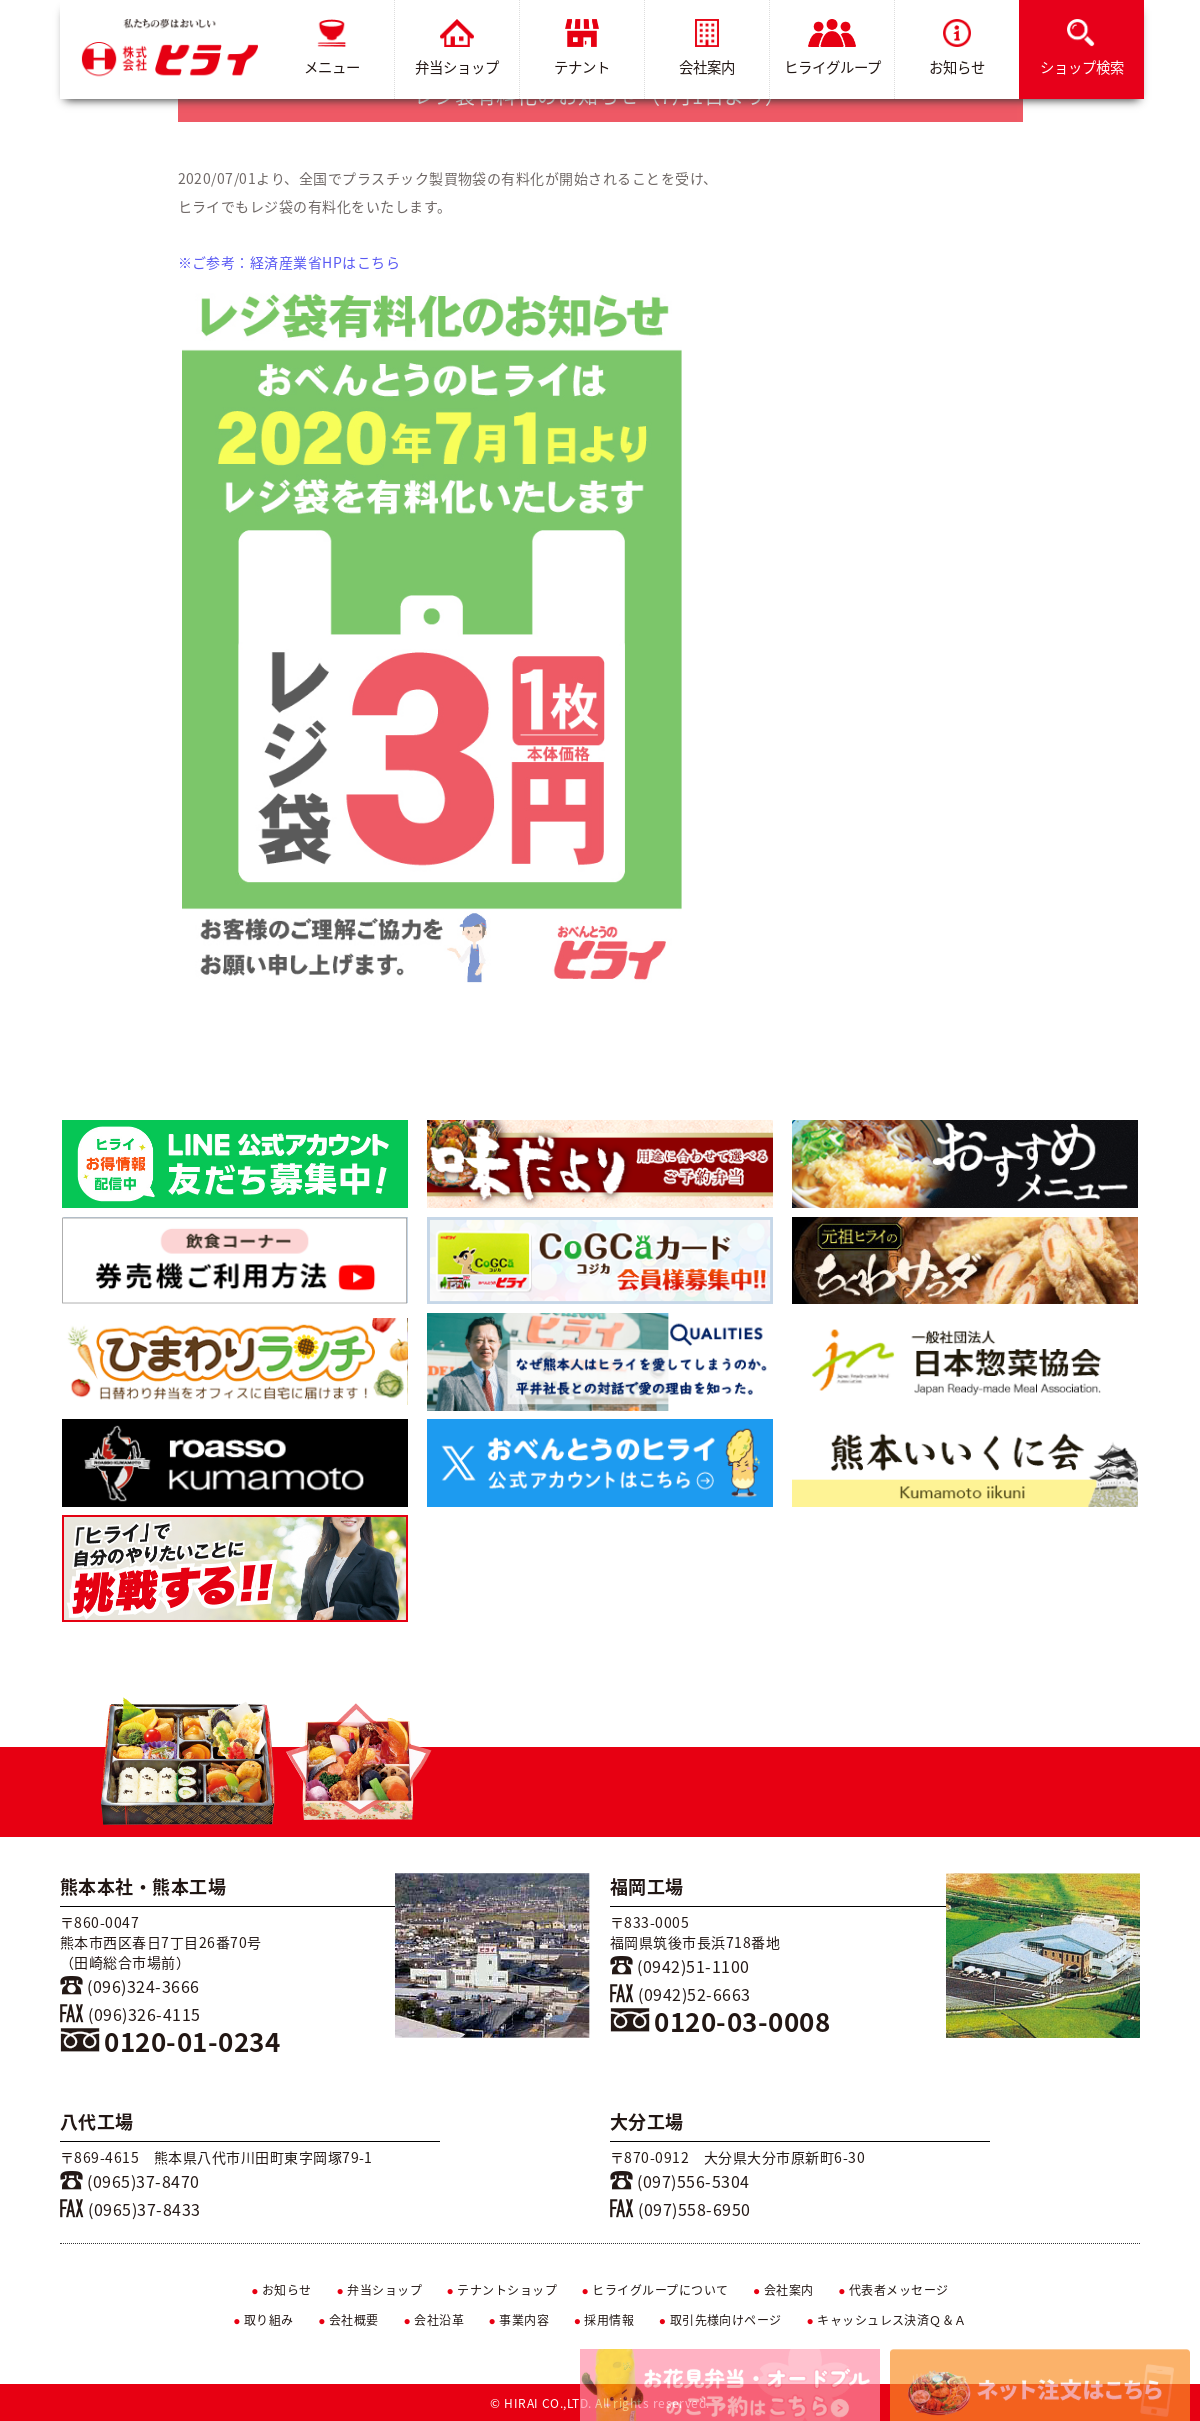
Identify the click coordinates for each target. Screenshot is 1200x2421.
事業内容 (519, 2320)
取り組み (263, 2320)
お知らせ (957, 48)
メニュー (332, 48)
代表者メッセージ (893, 2290)
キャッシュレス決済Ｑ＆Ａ (886, 2320)
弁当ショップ (457, 48)
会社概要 (348, 2320)
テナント (582, 48)
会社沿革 (433, 2320)
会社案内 (707, 48)
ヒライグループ (832, 48)
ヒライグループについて (655, 2290)
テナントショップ (501, 2290)
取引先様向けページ (720, 2320)
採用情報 (604, 2320)
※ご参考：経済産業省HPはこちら (289, 262)
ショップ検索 (1082, 48)
